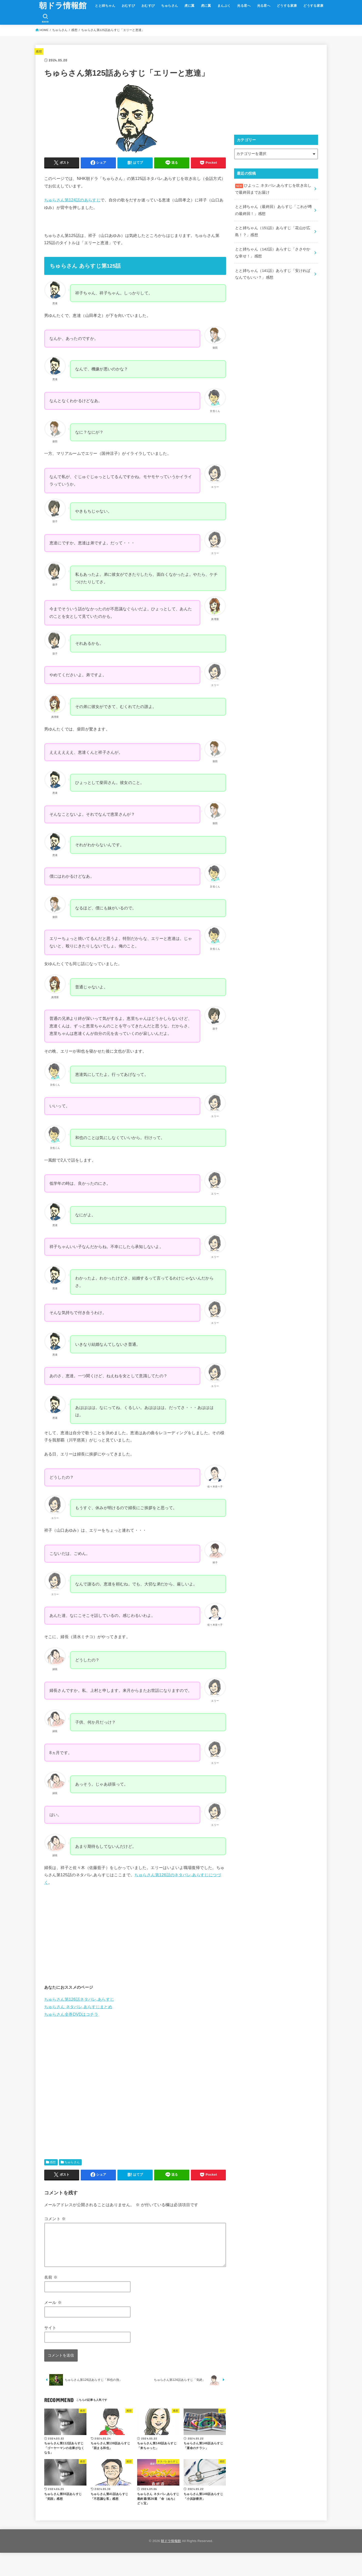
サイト (50, 2327)
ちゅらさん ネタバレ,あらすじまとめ (78, 2006)
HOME (43, 29)
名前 (51, 2277)
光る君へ (244, 5)
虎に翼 (189, 5)
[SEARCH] (45, 18)
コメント (55, 2218)
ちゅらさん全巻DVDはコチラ (71, 2014)
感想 (74, 29)
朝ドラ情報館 (62, 5)
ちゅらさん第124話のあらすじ (72, 200)
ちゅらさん (169, 5)
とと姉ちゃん (105, 5)
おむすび (128, 5)
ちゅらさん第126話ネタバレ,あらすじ (79, 1999)
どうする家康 (287, 5)
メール (53, 2302)
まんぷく (224, 5)
